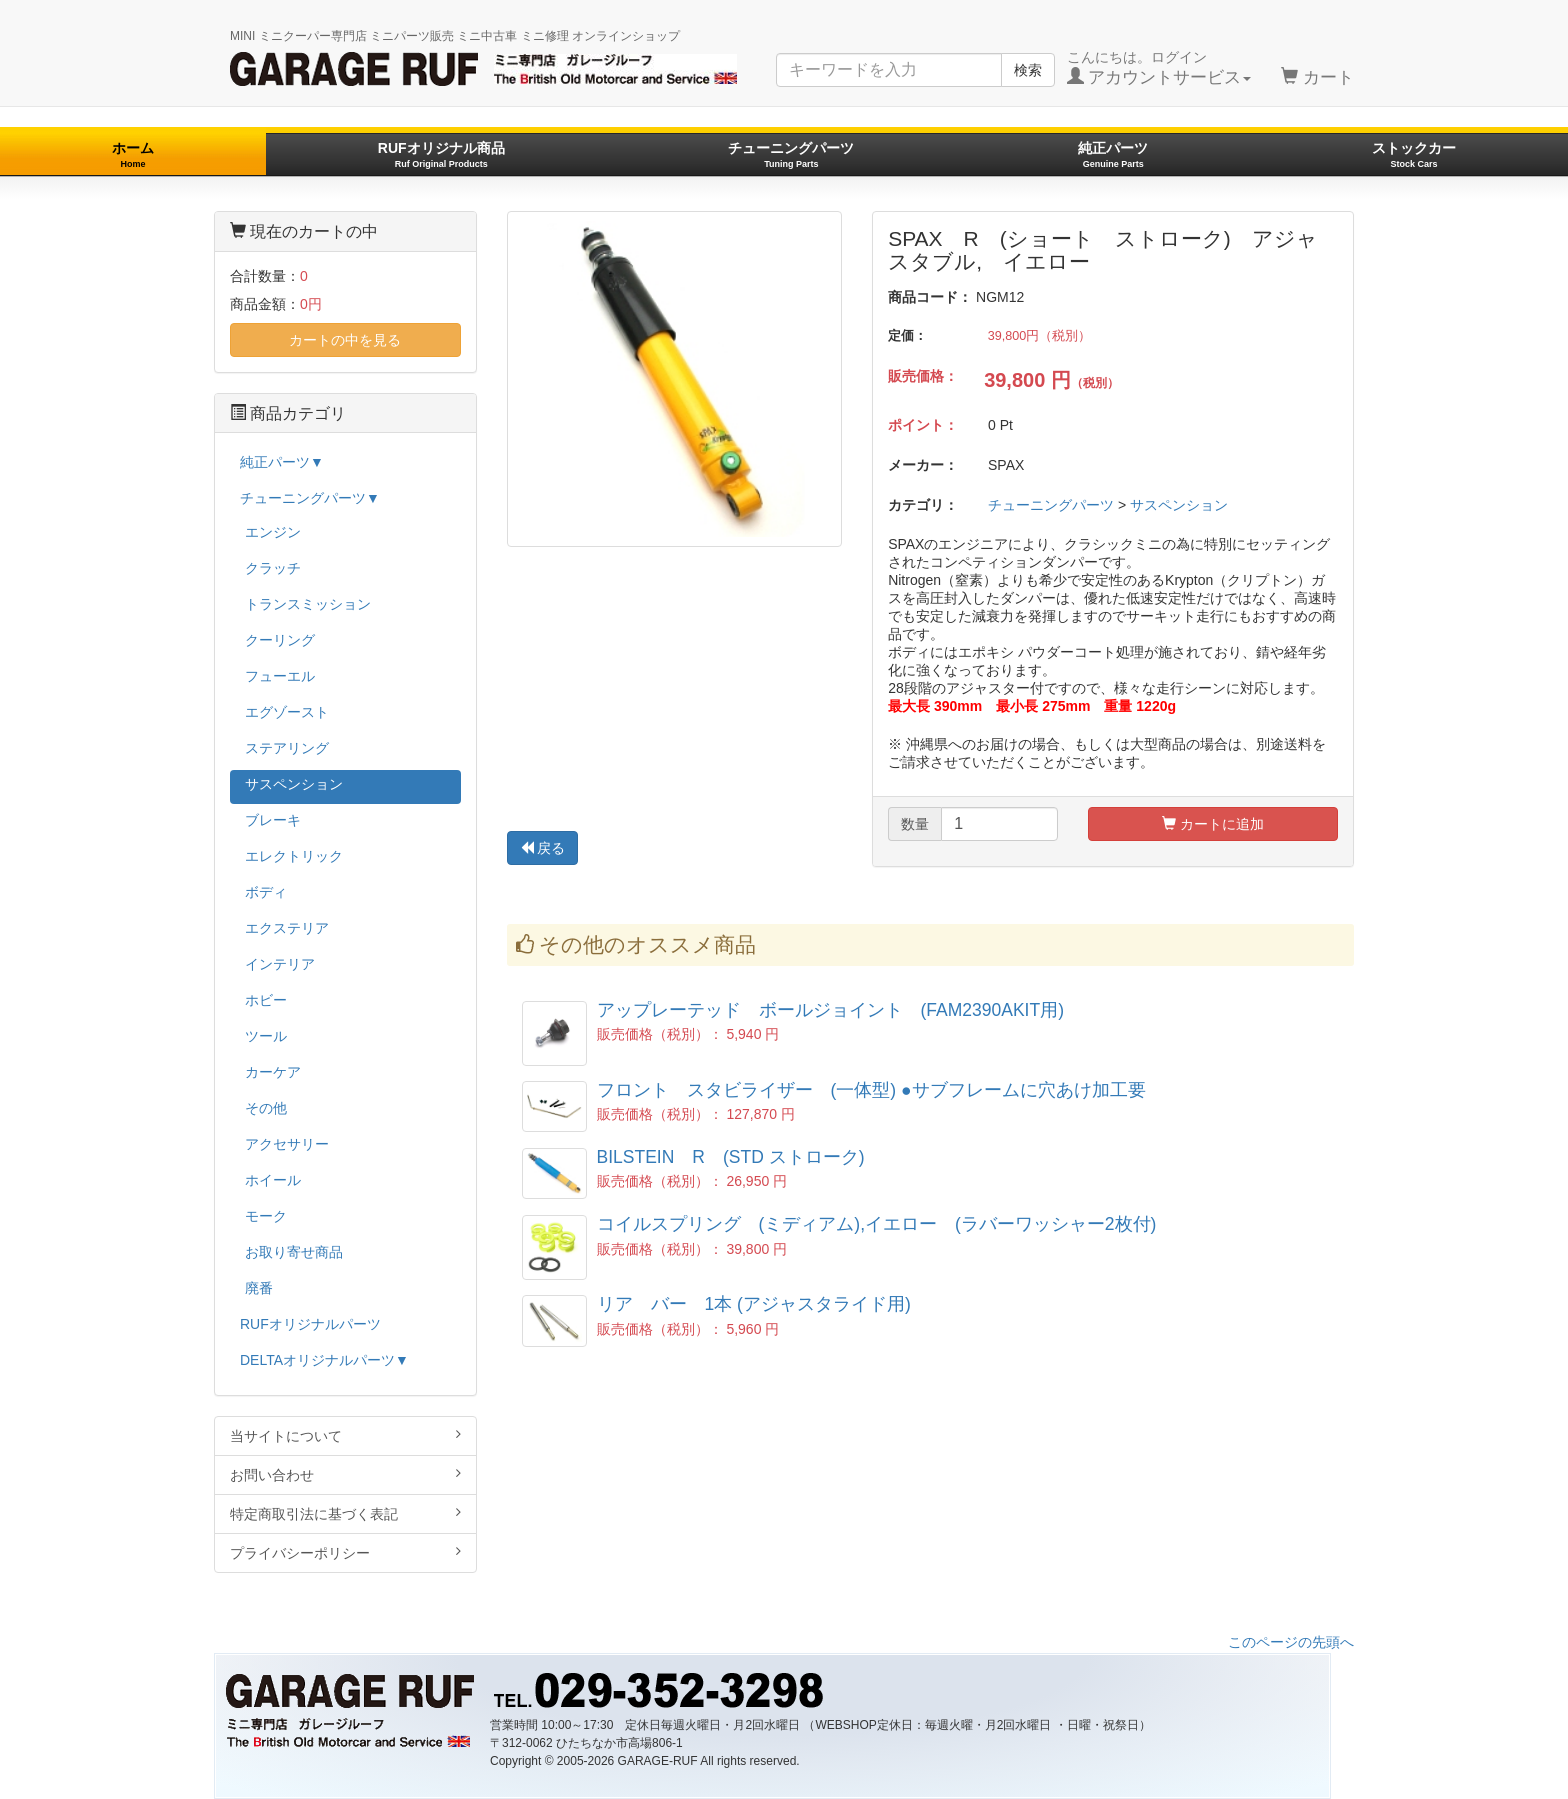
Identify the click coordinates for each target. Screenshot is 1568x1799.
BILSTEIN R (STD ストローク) (731, 1157)
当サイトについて (345, 1435)
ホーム (133, 154)
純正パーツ (1113, 154)
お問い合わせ (345, 1474)
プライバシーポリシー (345, 1552)
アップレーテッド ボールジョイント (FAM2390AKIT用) (830, 1010)
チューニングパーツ (791, 154)
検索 (1028, 70)
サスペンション (1179, 505)
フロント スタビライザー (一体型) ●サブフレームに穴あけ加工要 (871, 1090)
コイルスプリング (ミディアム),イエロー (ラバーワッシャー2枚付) (877, 1224)
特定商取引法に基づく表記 (345, 1513)
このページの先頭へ (1291, 1642)
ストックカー (1414, 154)
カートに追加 (1213, 824)
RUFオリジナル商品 (441, 154)
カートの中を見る (345, 340)
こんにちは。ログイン (1159, 68)
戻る (543, 848)
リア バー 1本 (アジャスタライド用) (754, 1304)
